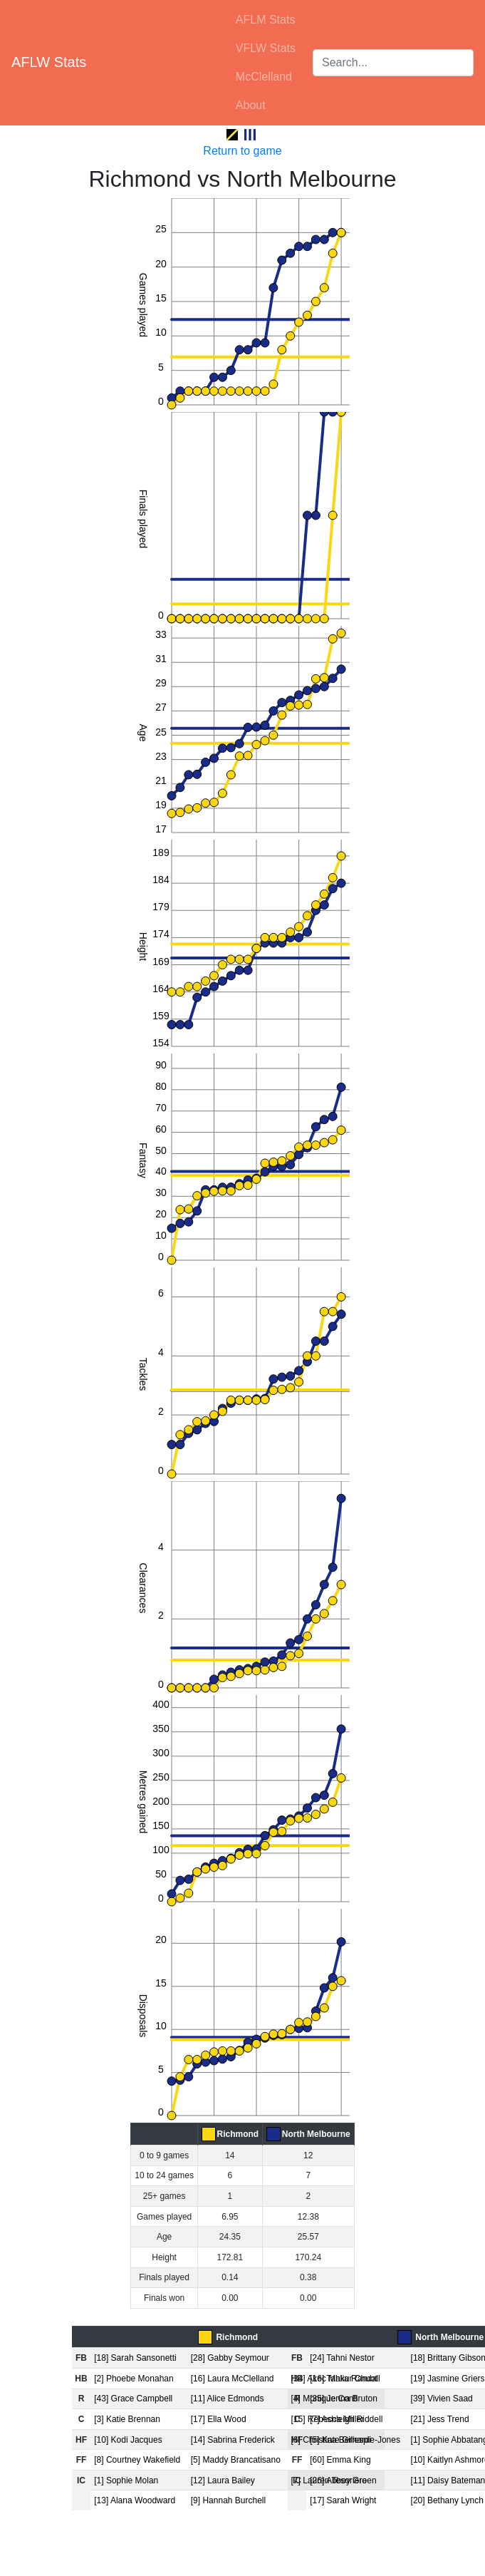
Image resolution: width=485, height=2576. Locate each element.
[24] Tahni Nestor (342, 2358)
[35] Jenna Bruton (343, 2399)
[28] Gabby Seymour (230, 2358)
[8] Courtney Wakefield (137, 2460)
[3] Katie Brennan (127, 2419)
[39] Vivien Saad (442, 2399)
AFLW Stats (48, 62)
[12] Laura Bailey (223, 2480)
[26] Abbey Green (343, 2480)
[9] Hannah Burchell (228, 2500)
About (251, 105)
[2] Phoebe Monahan (133, 2379)
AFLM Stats (266, 20)
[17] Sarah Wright (343, 2500)
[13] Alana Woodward (134, 2500)
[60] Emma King (340, 2460)
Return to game (242, 151)
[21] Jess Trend (440, 2419)
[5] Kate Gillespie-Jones (355, 2440)
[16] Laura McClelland (232, 2379)
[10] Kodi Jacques (128, 2440)
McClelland (264, 77)
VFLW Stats (266, 48)
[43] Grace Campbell (133, 2399)
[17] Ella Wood (218, 2419)
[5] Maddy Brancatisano (236, 2460)
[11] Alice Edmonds (227, 2399)
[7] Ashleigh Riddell (346, 2419)
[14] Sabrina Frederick (233, 2440)
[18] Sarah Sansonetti (135, 2358)
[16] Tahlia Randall (345, 2379)
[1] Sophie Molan (126, 2480)
